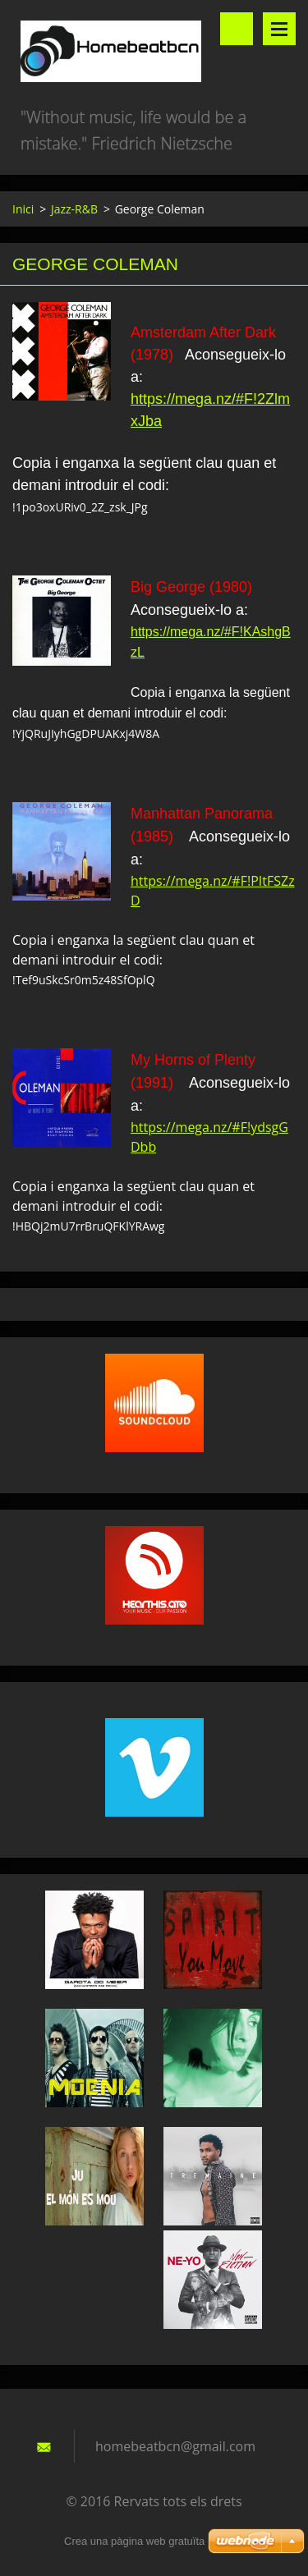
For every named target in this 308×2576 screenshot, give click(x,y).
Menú (279, 28)
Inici (23, 209)
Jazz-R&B (74, 209)
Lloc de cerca (236, 28)
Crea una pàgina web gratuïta (134, 2541)
